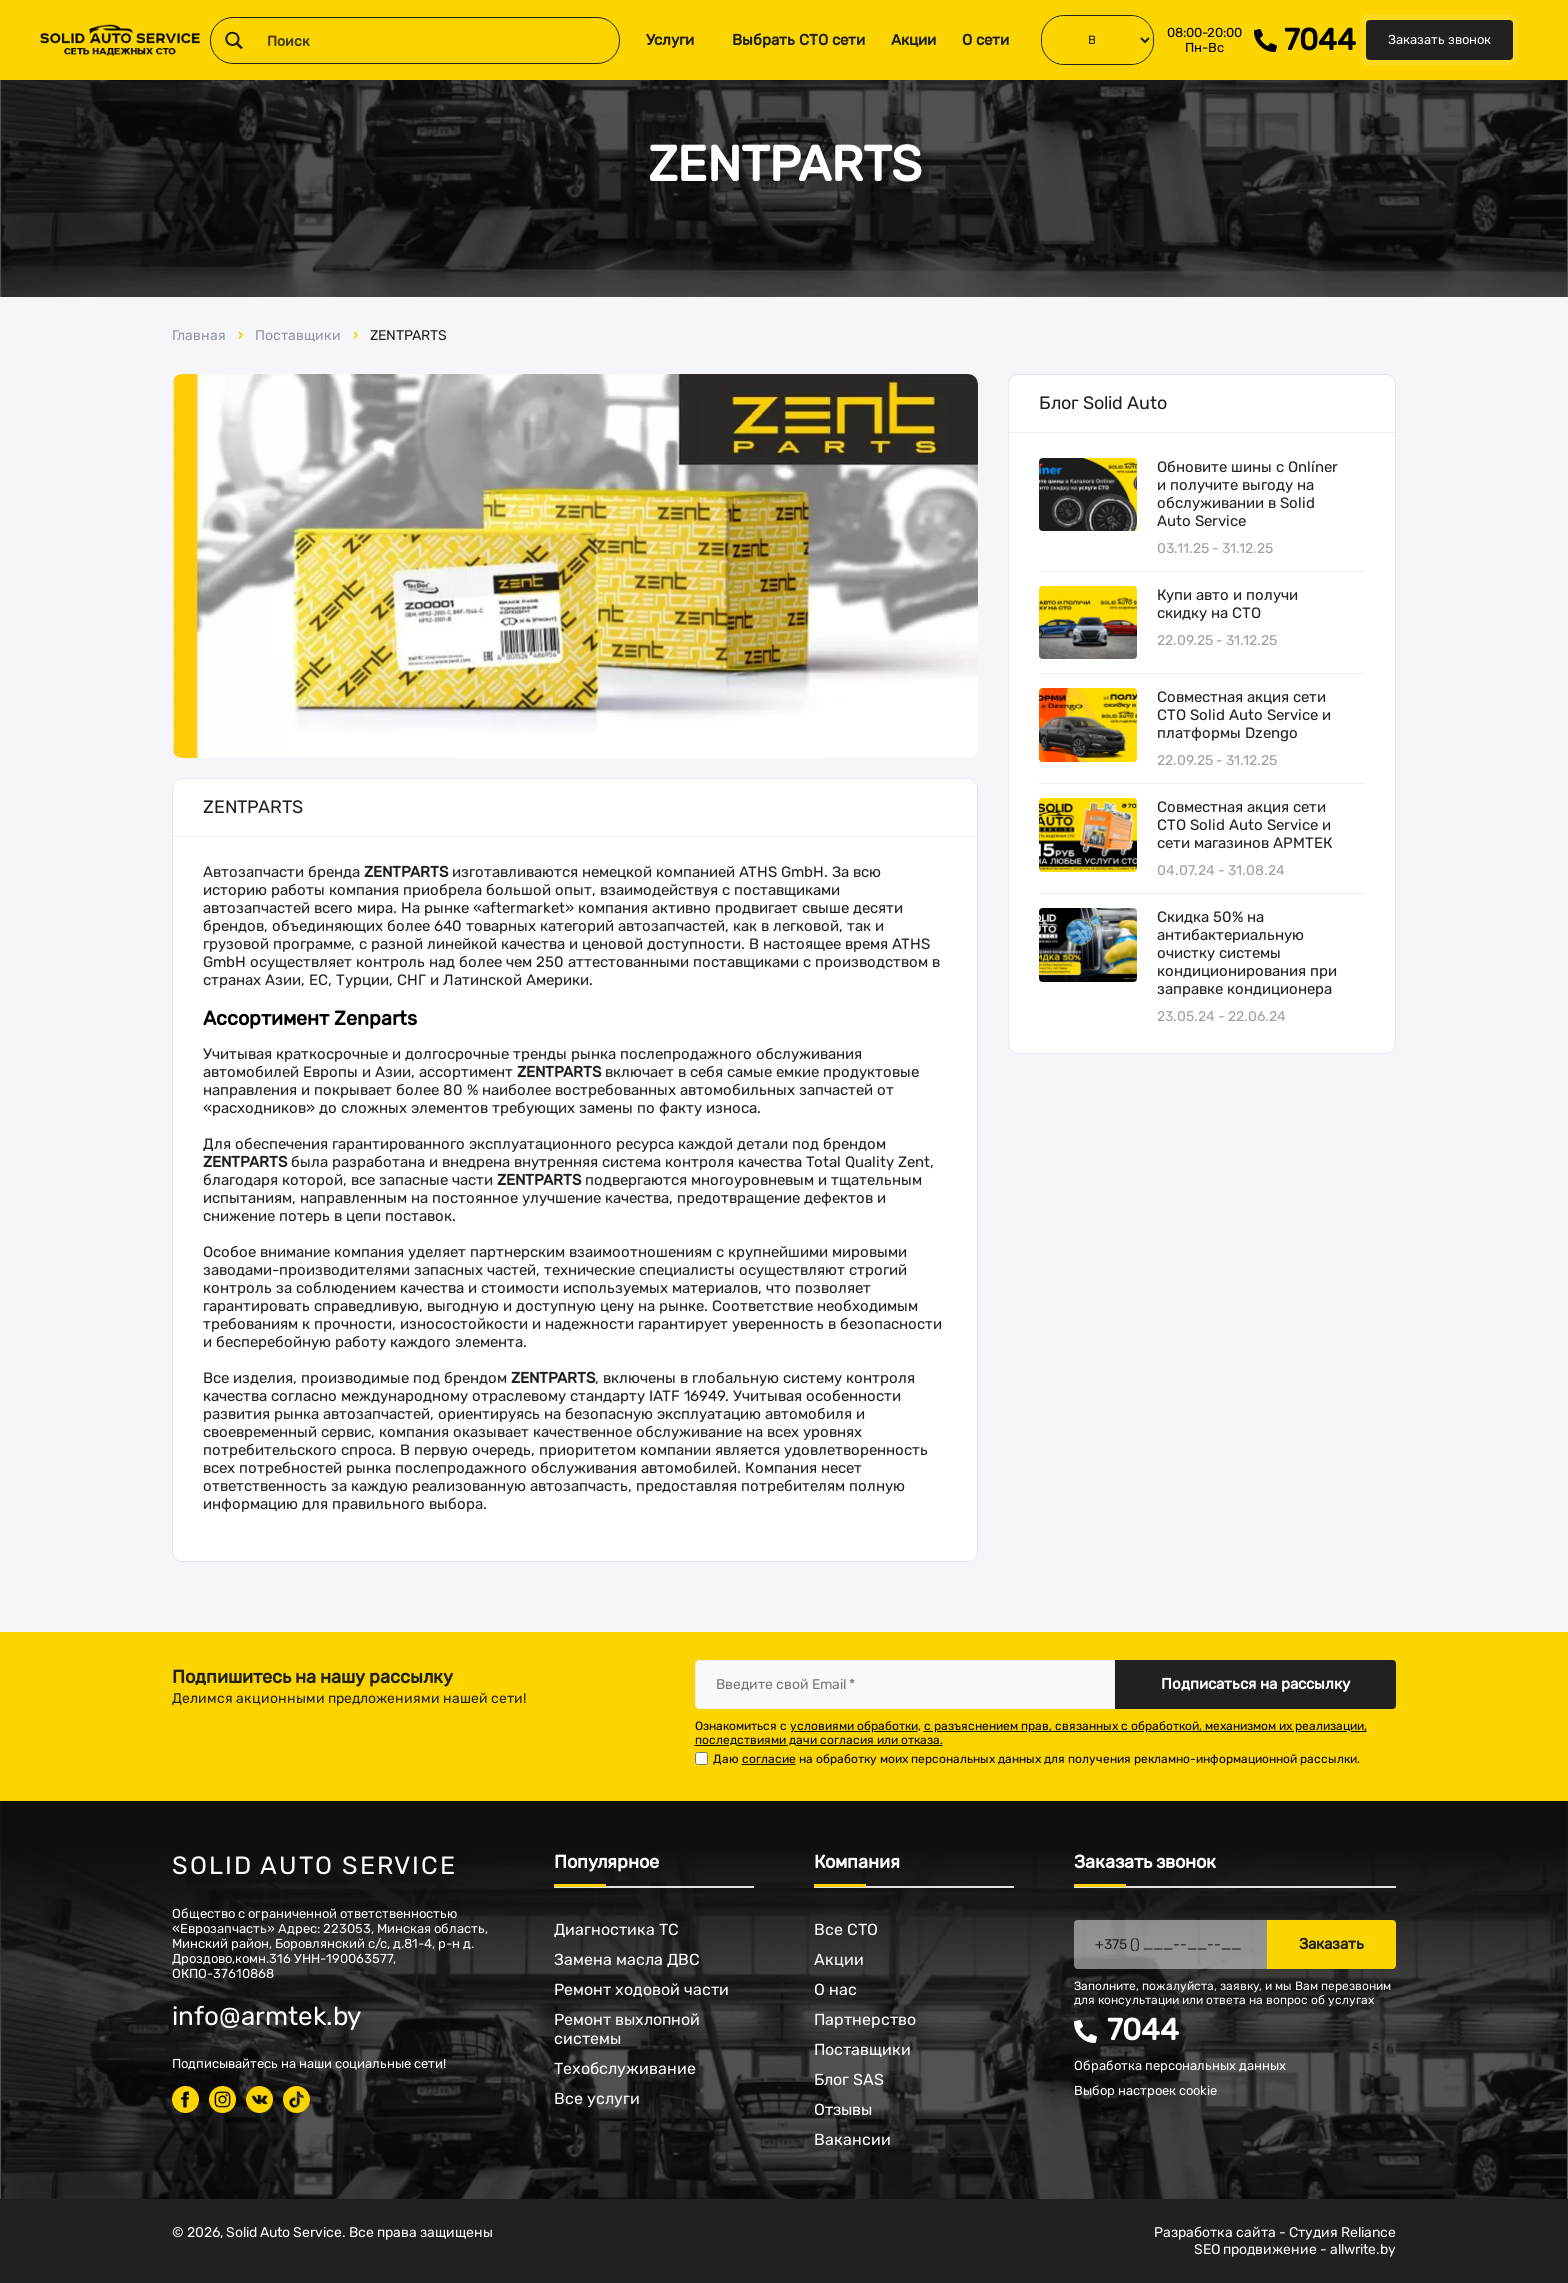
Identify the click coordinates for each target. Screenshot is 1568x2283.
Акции (913, 40)
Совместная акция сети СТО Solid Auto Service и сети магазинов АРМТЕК (1245, 825)
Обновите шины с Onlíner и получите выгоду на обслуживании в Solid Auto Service (1247, 494)
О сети (985, 40)
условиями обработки (854, 1726)
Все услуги (597, 2098)
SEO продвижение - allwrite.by (1295, 2249)
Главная (199, 335)
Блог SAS (849, 2079)
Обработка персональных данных (1180, 2065)
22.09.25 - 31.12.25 (1217, 640)
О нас (835, 1989)
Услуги (670, 40)
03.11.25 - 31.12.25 (1215, 548)
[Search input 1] (438, 40)
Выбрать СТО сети (798, 40)
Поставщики (298, 335)
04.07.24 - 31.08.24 (1221, 870)
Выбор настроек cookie (1145, 2090)
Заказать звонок (1439, 39)
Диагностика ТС (616, 1929)
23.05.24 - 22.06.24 (1221, 1016)
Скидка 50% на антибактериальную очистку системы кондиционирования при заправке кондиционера (1247, 953)
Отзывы (843, 2109)
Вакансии (852, 2139)
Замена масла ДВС (627, 1959)
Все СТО (846, 1929)
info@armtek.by (266, 2016)
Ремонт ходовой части (641, 1989)
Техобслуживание (625, 2068)
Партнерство (865, 2019)
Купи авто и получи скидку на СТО (1227, 604)
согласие (769, 1759)
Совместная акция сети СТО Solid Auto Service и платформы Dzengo (1244, 715)
